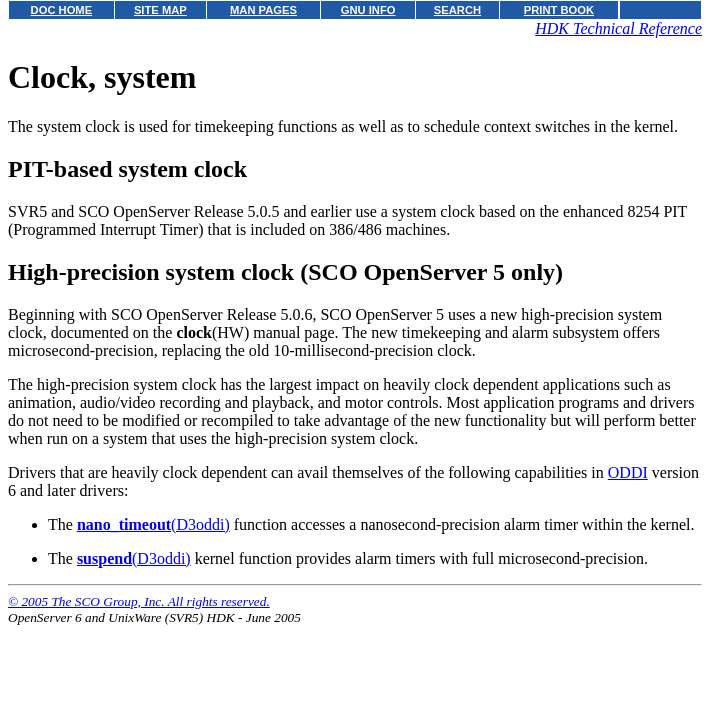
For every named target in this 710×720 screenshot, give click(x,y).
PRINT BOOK (559, 10)
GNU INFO (368, 10)
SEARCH (457, 10)
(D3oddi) (153, 524)
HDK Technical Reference (618, 28)
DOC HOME (62, 10)
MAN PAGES (263, 10)
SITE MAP (160, 10)
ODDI (628, 472)
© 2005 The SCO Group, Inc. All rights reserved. (139, 601)
